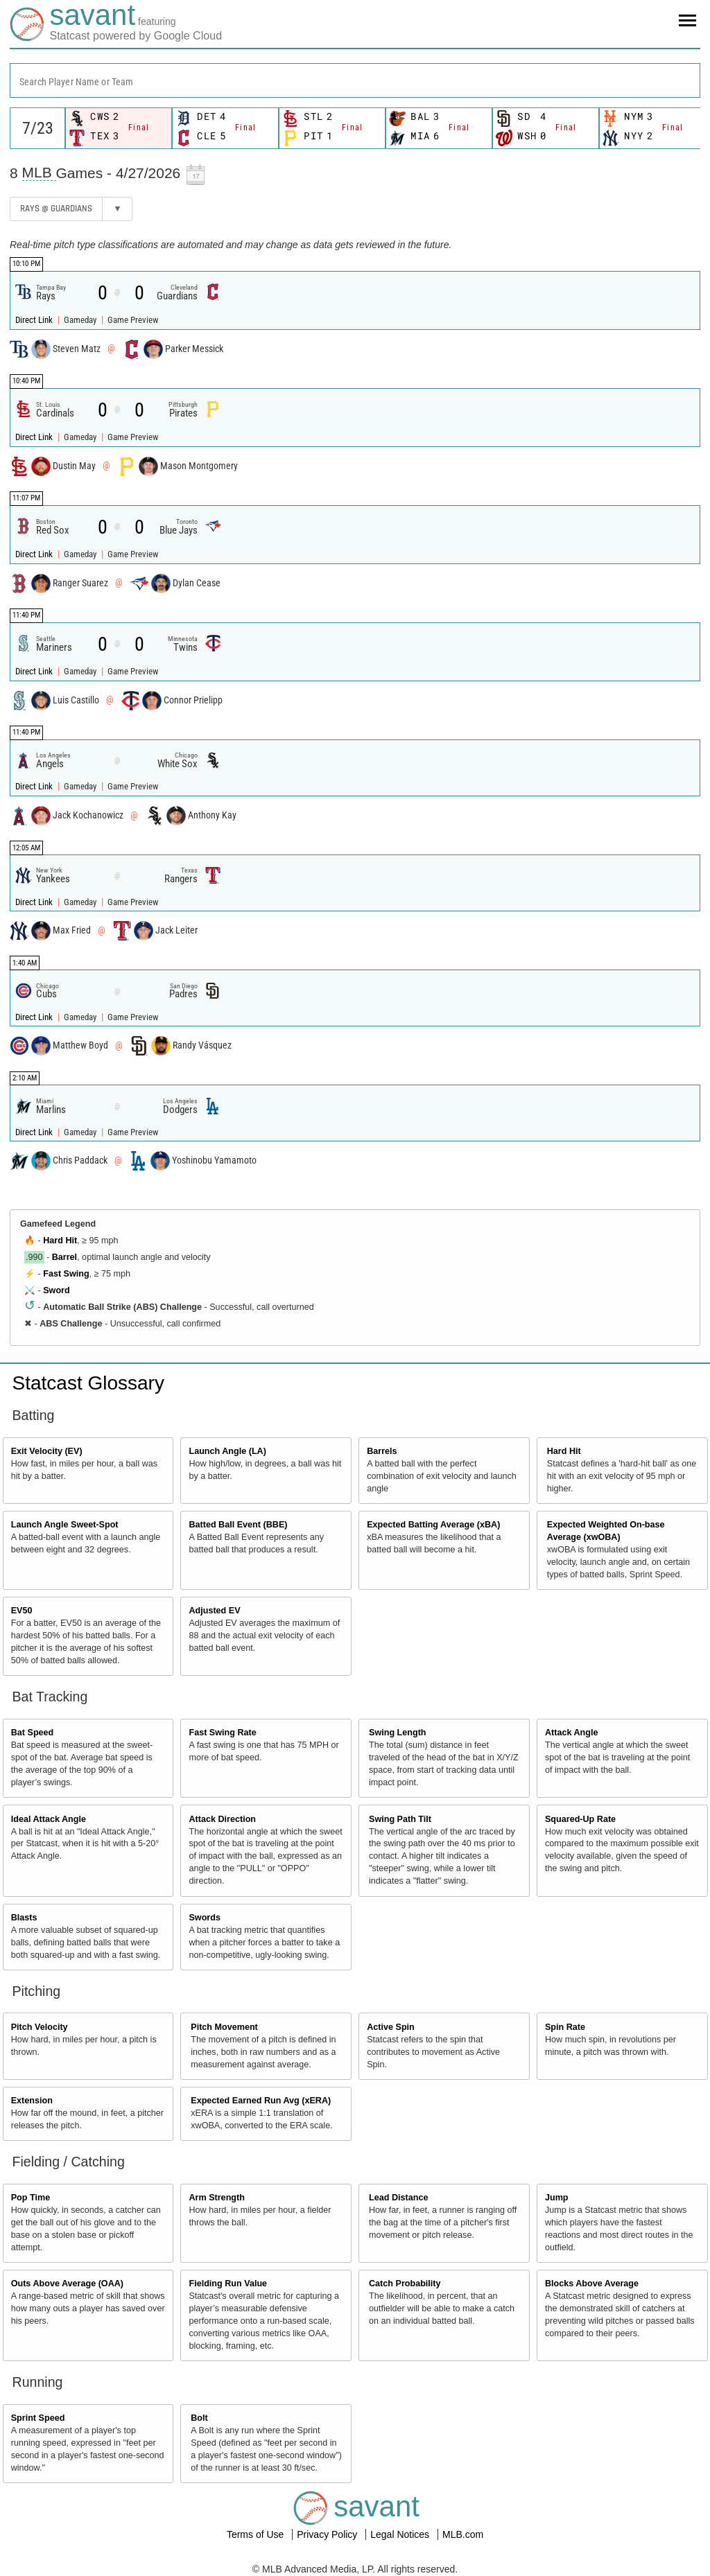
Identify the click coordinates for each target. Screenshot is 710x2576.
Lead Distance (398, 2197)
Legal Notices (401, 2534)
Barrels (382, 1451)
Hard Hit (60, 1240)
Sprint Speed (38, 2418)
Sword (56, 1290)
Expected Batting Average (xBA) (433, 1525)
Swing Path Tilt (400, 1819)
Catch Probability (405, 2283)
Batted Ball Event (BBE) (238, 1525)
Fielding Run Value (228, 2283)
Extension (32, 2100)
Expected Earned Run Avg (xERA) (261, 2100)
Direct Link (35, 320)
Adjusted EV (214, 1610)
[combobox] (355, 80)
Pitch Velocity (39, 2027)
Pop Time (30, 2197)
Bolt (199, 2418)
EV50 (22, 1610)
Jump (557, 2197)
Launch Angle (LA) (227, 1451)
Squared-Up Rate (580, 1819)
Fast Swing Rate (222, 1732)
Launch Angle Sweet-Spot (65, 1525)
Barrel (64, 1257)
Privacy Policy (328, 2534)
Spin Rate (565, 2027)
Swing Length (397, 1732)
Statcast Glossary (88, 1383)
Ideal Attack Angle (48, 1819)
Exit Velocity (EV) (47, 1451)
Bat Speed (32, 1732)
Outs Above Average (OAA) (67, 2283)
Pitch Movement (224, 2027)
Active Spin (391, 2027)
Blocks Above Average (592, 2283)
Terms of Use (256, 2534)
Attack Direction (222, 1819)
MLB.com (462, 2534)
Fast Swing (66, 1274)
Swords (204, 1917)
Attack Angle (571, 1732)
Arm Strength (216, 2197)
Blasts (24, 1917)
